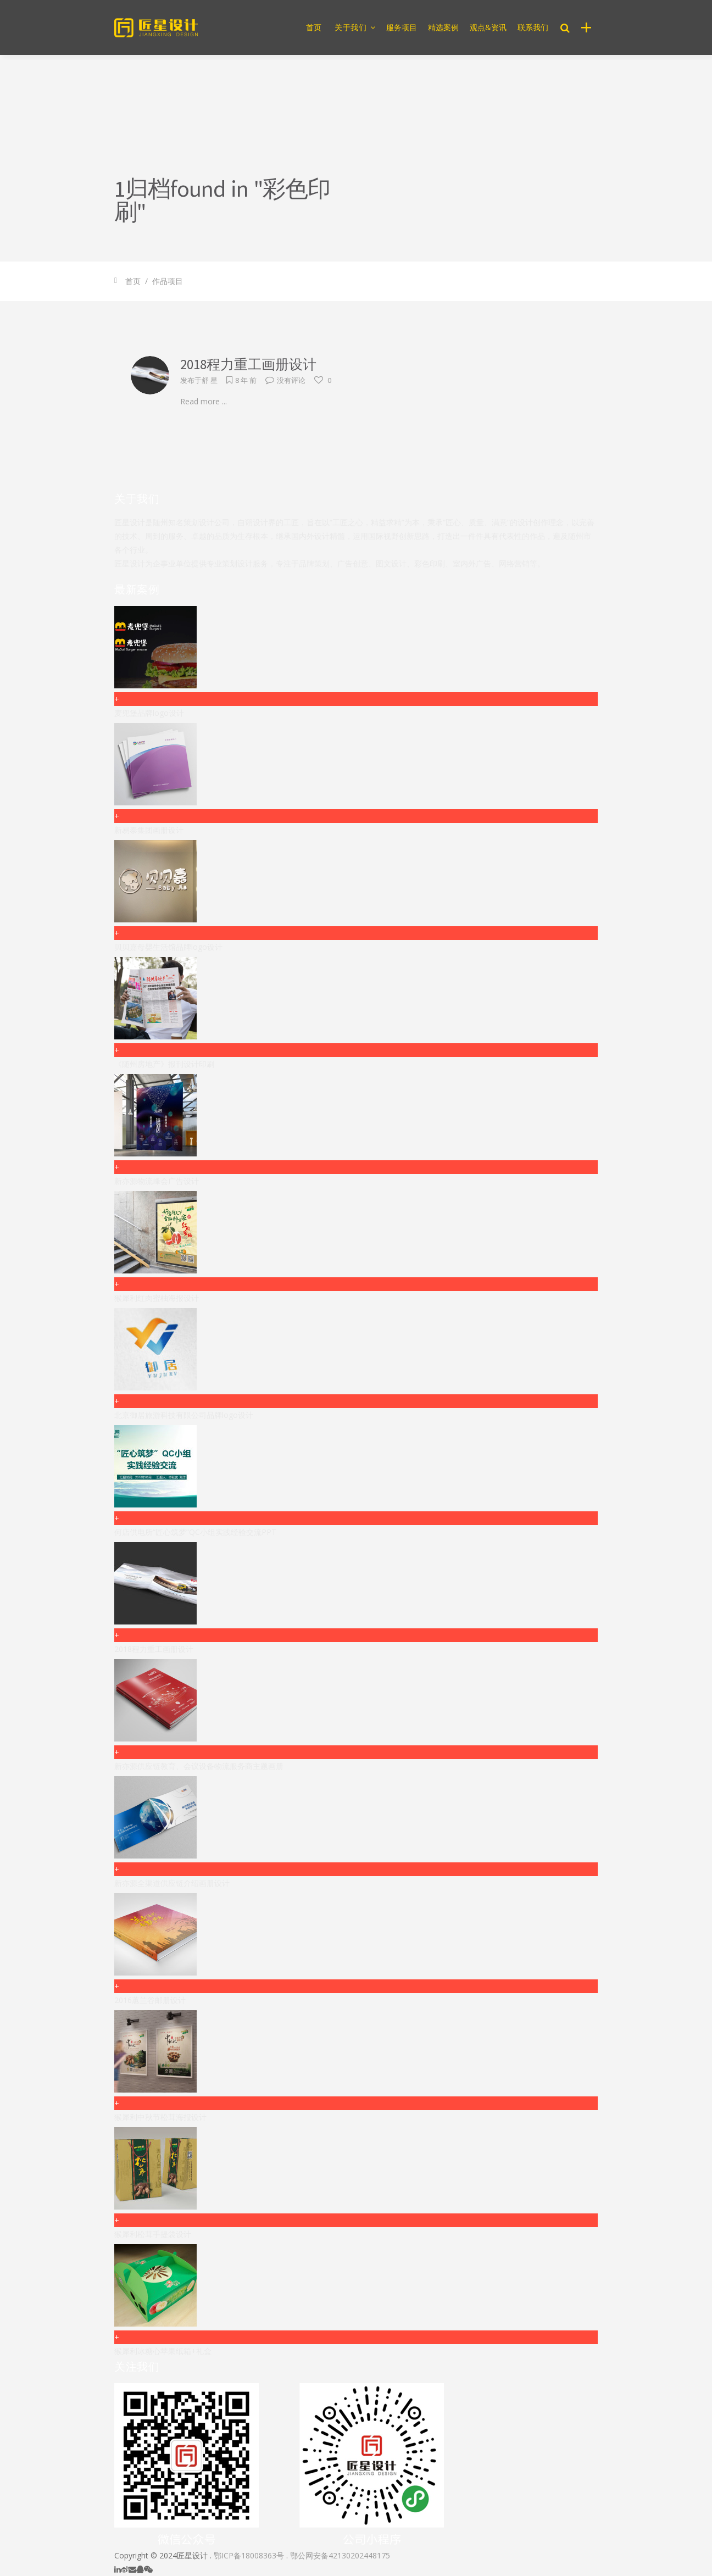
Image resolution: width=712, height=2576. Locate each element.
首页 (133, 281)
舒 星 (210, 380)
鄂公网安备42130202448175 (340, 2555)
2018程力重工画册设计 (248, 364)
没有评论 (285, 380)
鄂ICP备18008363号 (249, 2555)
